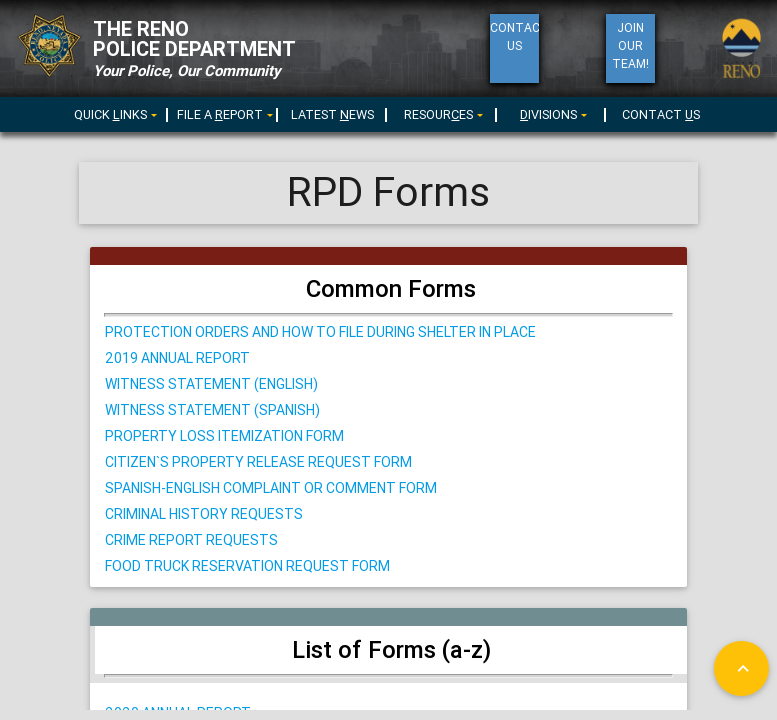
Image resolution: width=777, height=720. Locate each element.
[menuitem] (113, 111)
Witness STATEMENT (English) (211, 384)
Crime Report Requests (191, 540)
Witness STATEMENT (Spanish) (212, 410)
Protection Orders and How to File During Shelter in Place (320, 332)
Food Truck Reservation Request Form (247, 566)
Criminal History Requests (204, 514)
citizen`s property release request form (258, 462)
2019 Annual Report (177, 358)
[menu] (223, 113)
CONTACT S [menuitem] (661, 114)
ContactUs (514, 36)
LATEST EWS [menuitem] (332, 114)
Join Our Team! (630, 45)
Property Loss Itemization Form (224, 436)
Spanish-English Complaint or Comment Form (271, 488)
